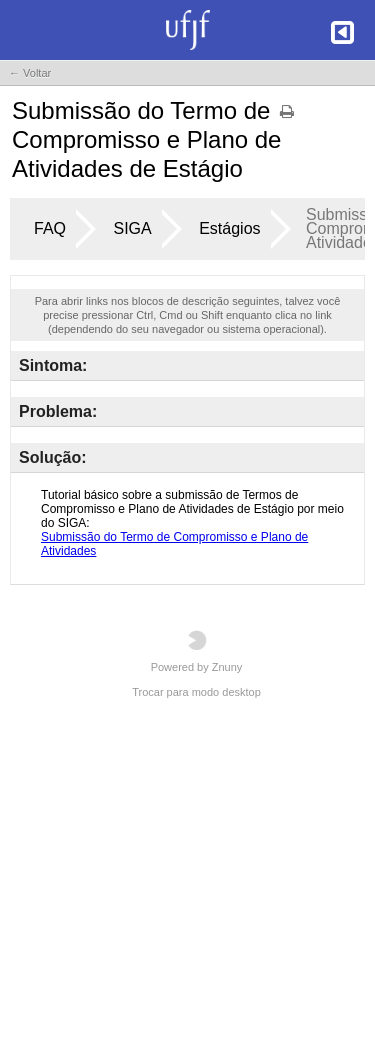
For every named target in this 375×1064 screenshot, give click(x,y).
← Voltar (30, 73)
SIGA (132, 228)
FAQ (50, 228)
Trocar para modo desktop (196, 692)
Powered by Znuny (197, 651)
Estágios (229, 228)
